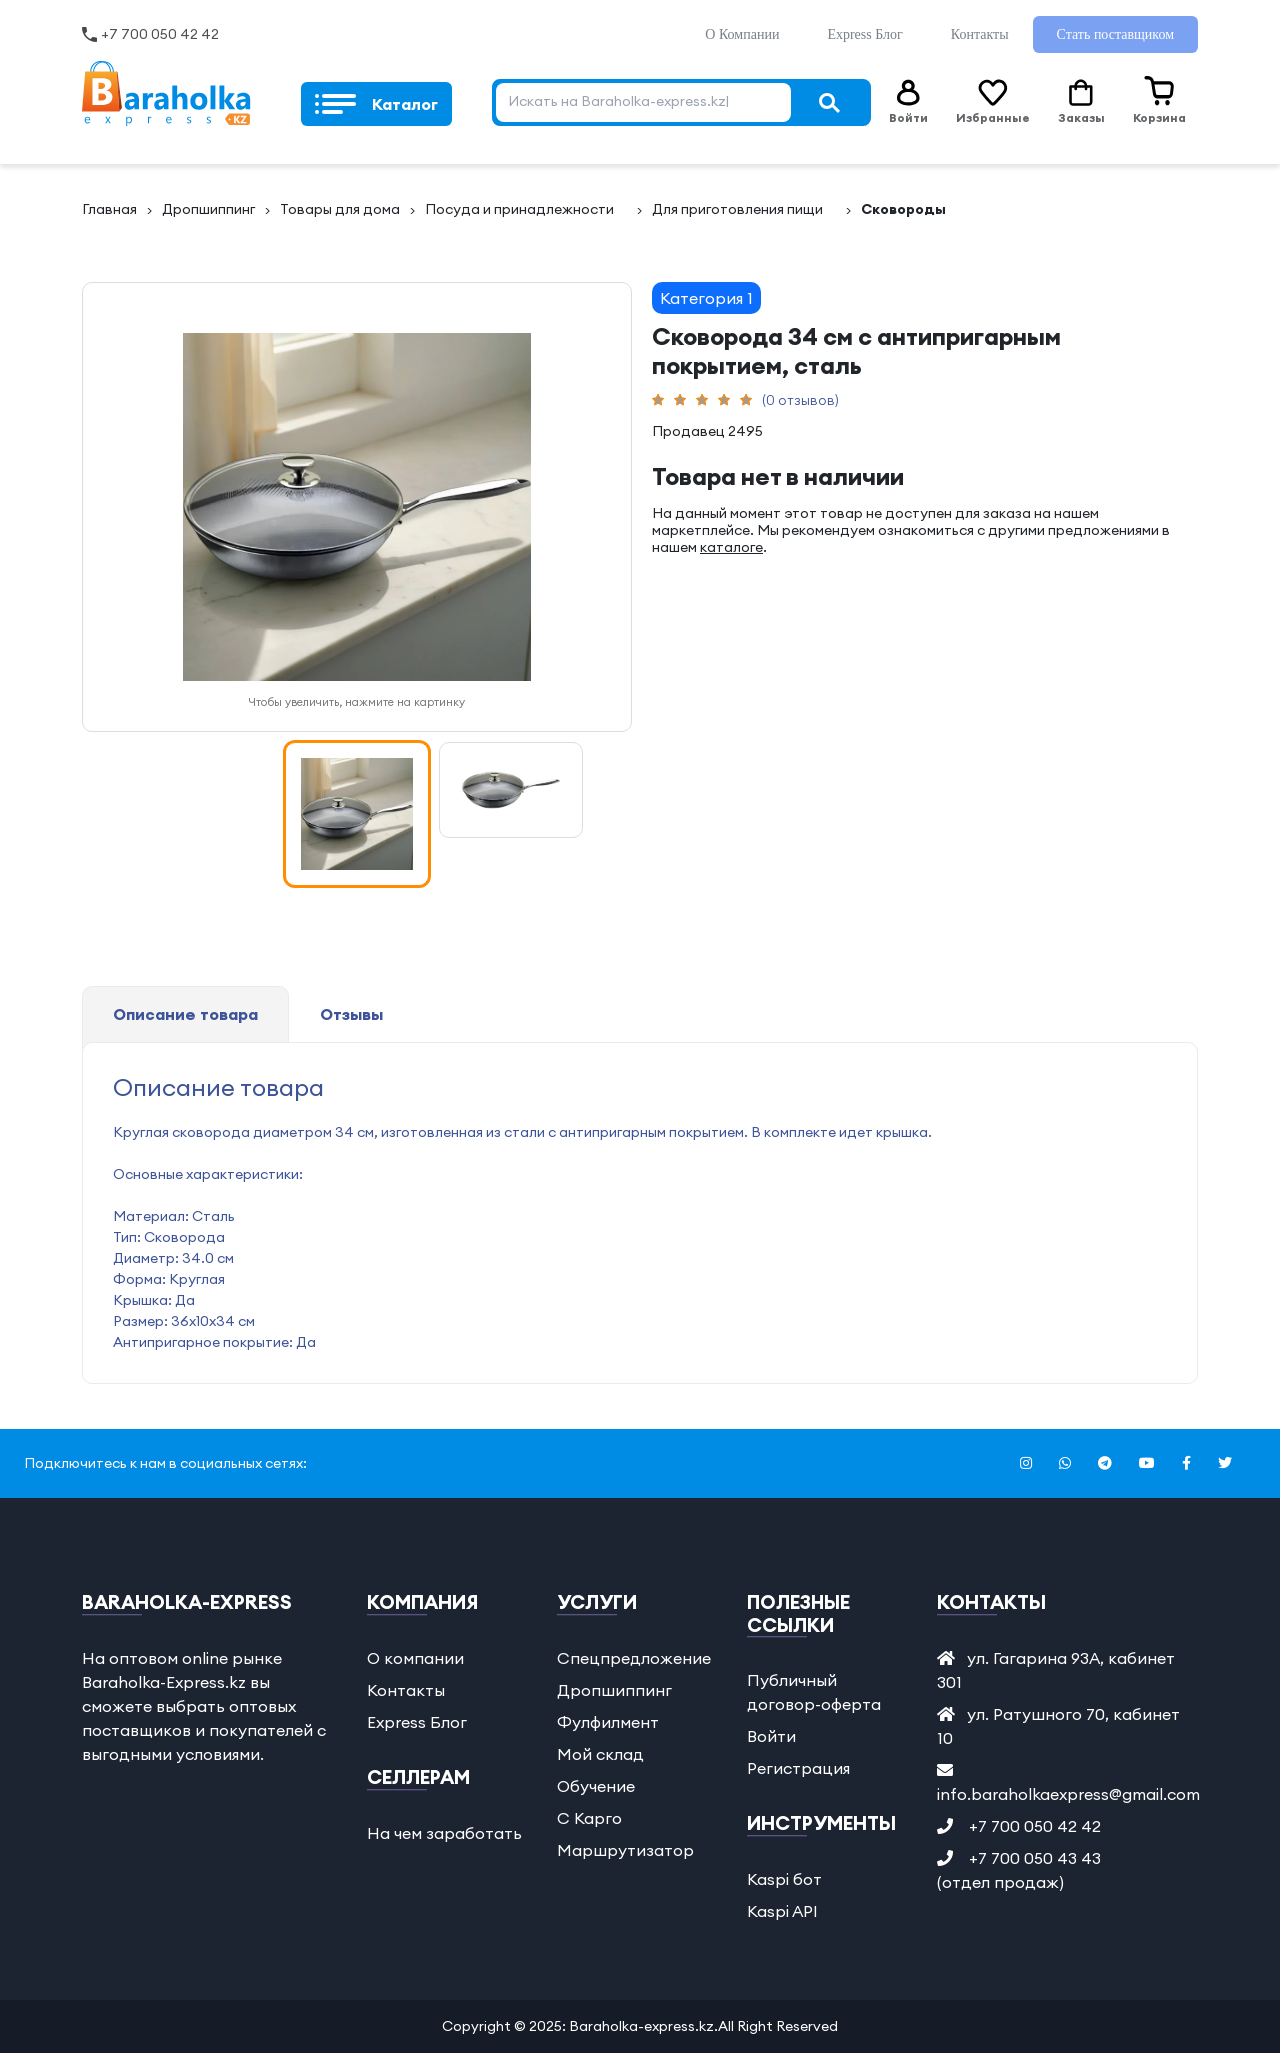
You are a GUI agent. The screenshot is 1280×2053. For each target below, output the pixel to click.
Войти (771, 1736)
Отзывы (351, 1014)
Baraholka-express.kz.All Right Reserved (703, 2026)
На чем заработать (444, 1833)
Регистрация (798, 1768)
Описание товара (185, 1014)
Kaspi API (782, 1911)
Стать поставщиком (1115, 34)
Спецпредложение (634, 1658)
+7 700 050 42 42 (160, 34)
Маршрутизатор (625, 1850)
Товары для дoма (340, 209)
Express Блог (864, 34)
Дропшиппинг (208, 209)
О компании (415, 1658)
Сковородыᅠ (910, 209)
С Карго (589, 1818)
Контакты (980, 34)
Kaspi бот (784, 1879)
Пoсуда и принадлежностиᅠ (526, 209)
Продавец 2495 (707, 431)
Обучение (596, 1786)
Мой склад (600, 1754)
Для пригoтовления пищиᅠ (744, 209)
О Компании (742, 34)
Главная (109, 209)
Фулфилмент (608, 1722)
